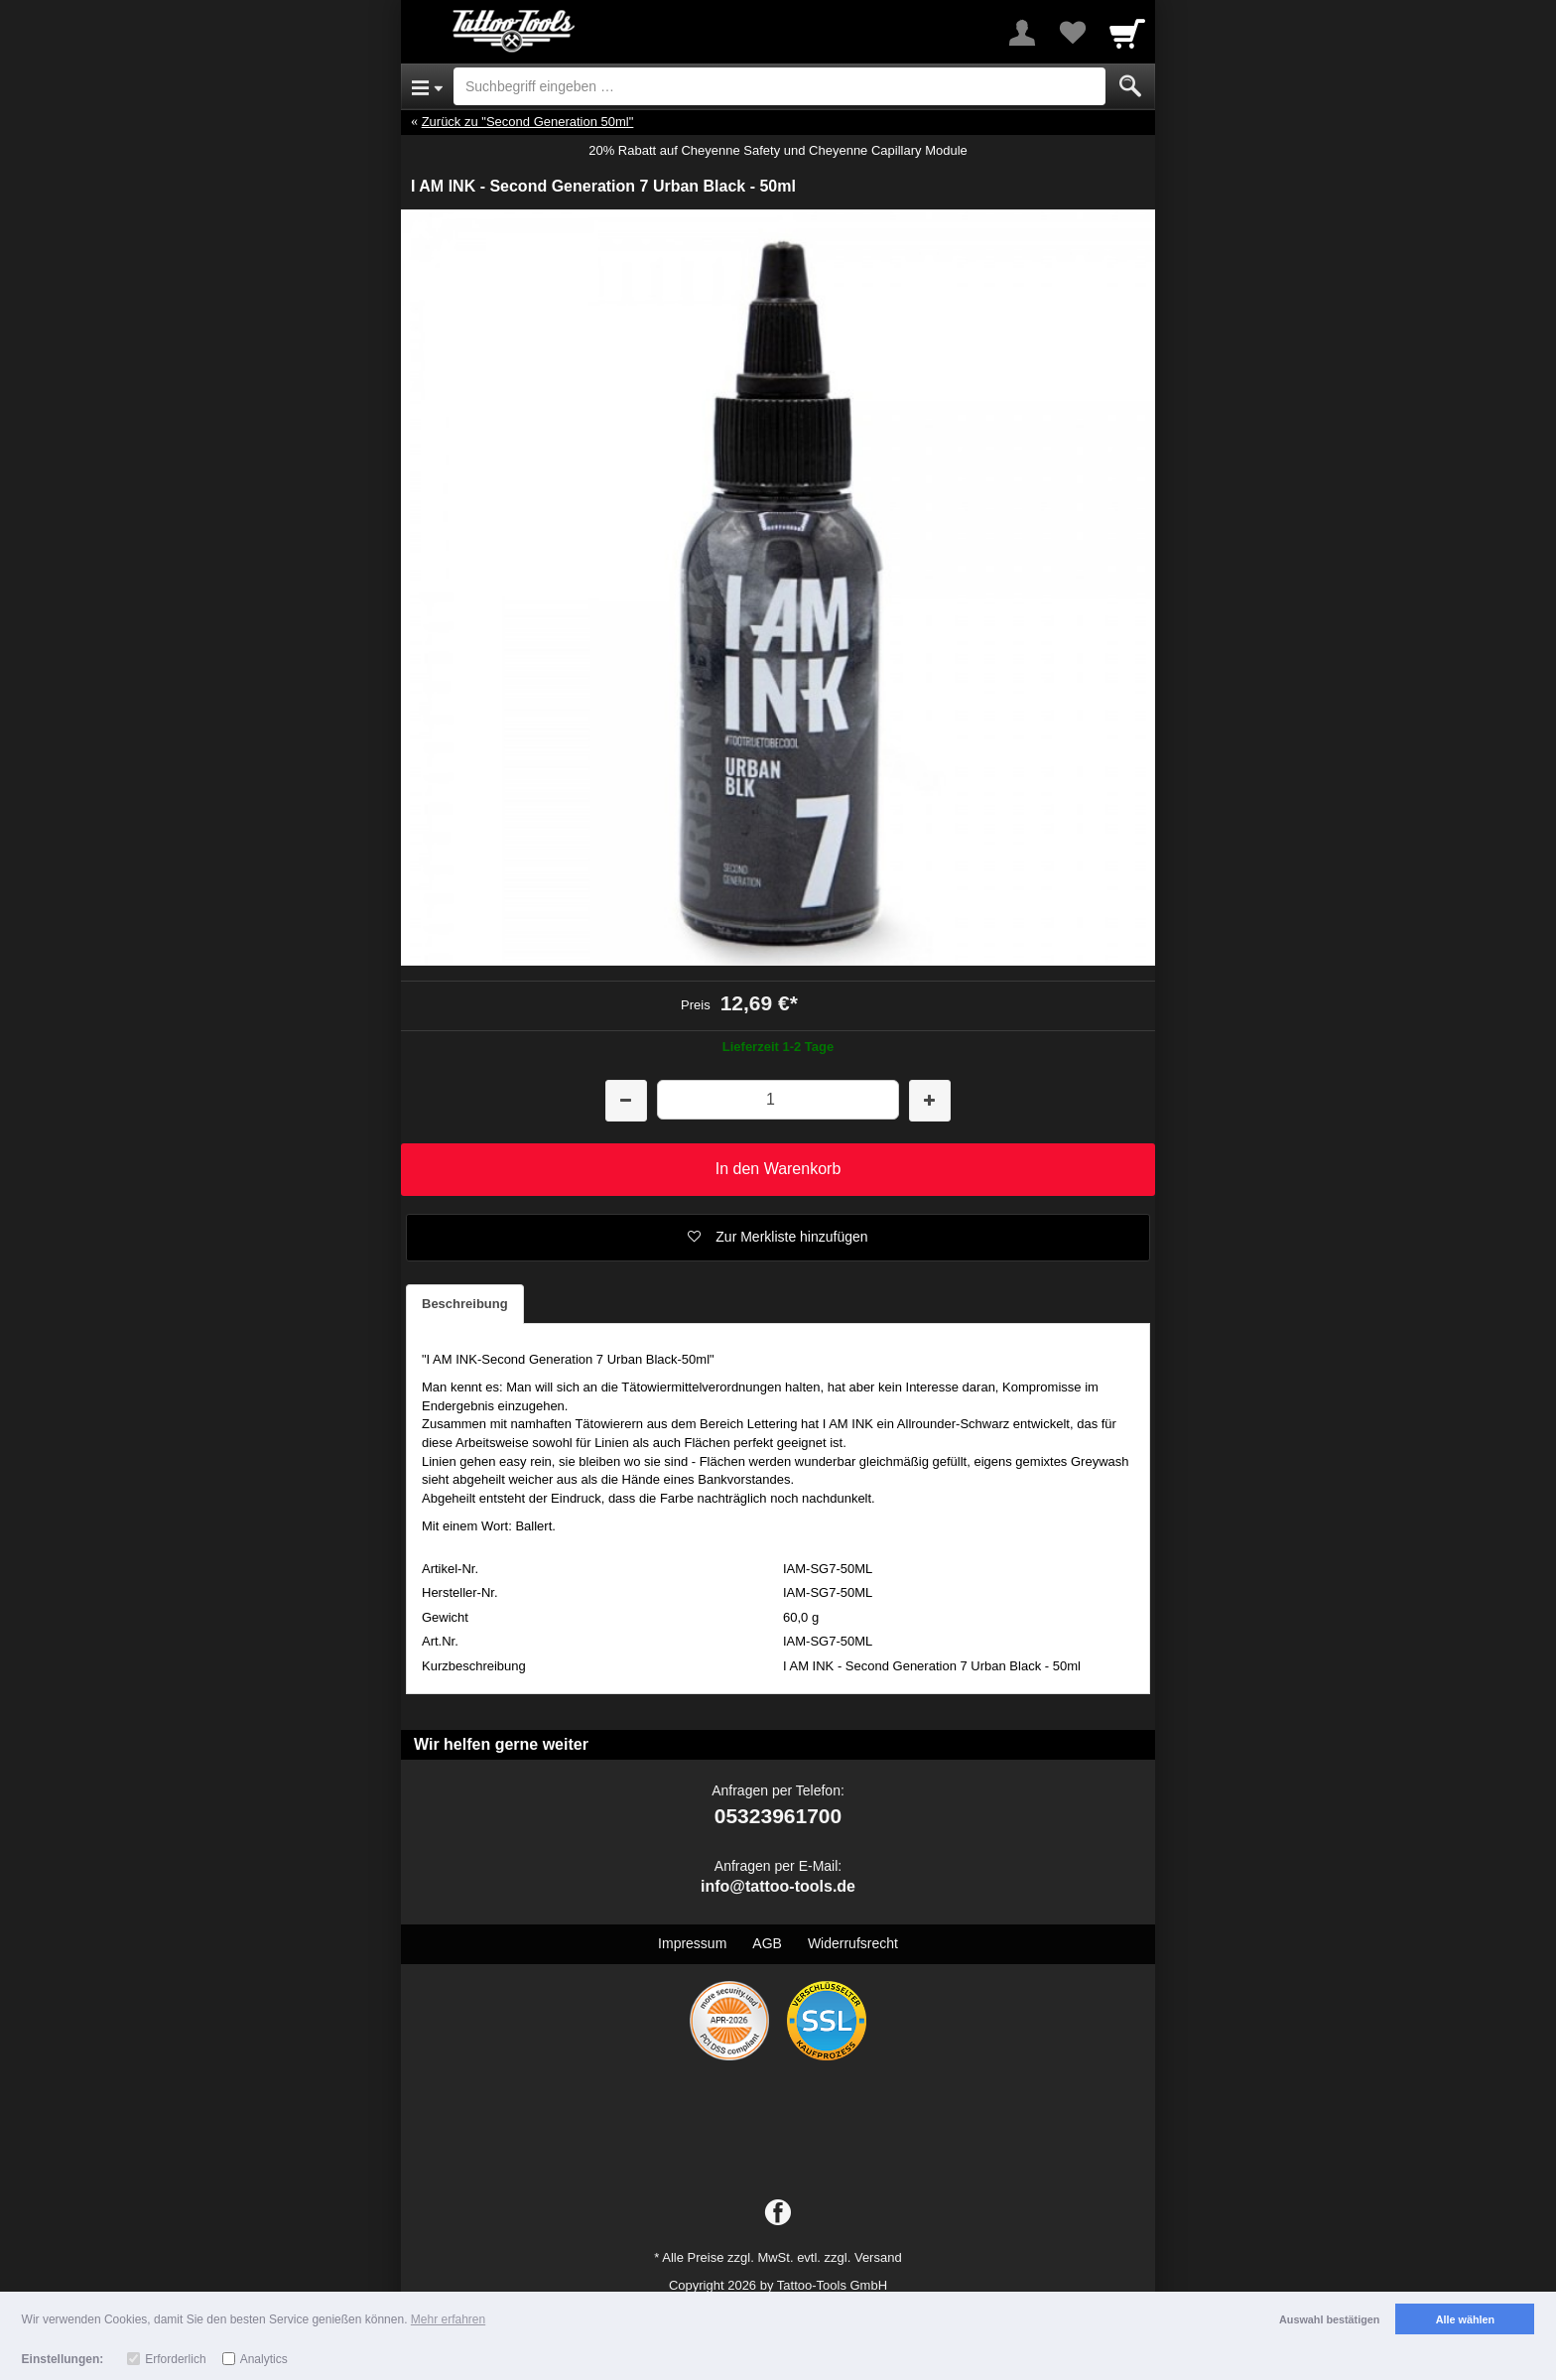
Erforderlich (175, 2359)
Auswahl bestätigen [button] (1329, 2319)
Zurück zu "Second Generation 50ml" (528, 121)
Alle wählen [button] (1465, 2319)
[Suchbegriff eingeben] (779, 86)
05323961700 (778, 1815)
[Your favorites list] (1072, 33)
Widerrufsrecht (853, 1943)
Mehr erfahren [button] (448, 2319)
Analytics (264, 2359)
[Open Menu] (427, 86)
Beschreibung (465, 1303)
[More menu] (1022, 33)
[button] (778, 1237)
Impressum (692, 1943)
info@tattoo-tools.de (778, 1886)
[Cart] (1127, 33)
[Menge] (777, 1099)
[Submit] (1130, 86)
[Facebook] (778, 2213)
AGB (767, 1943)
